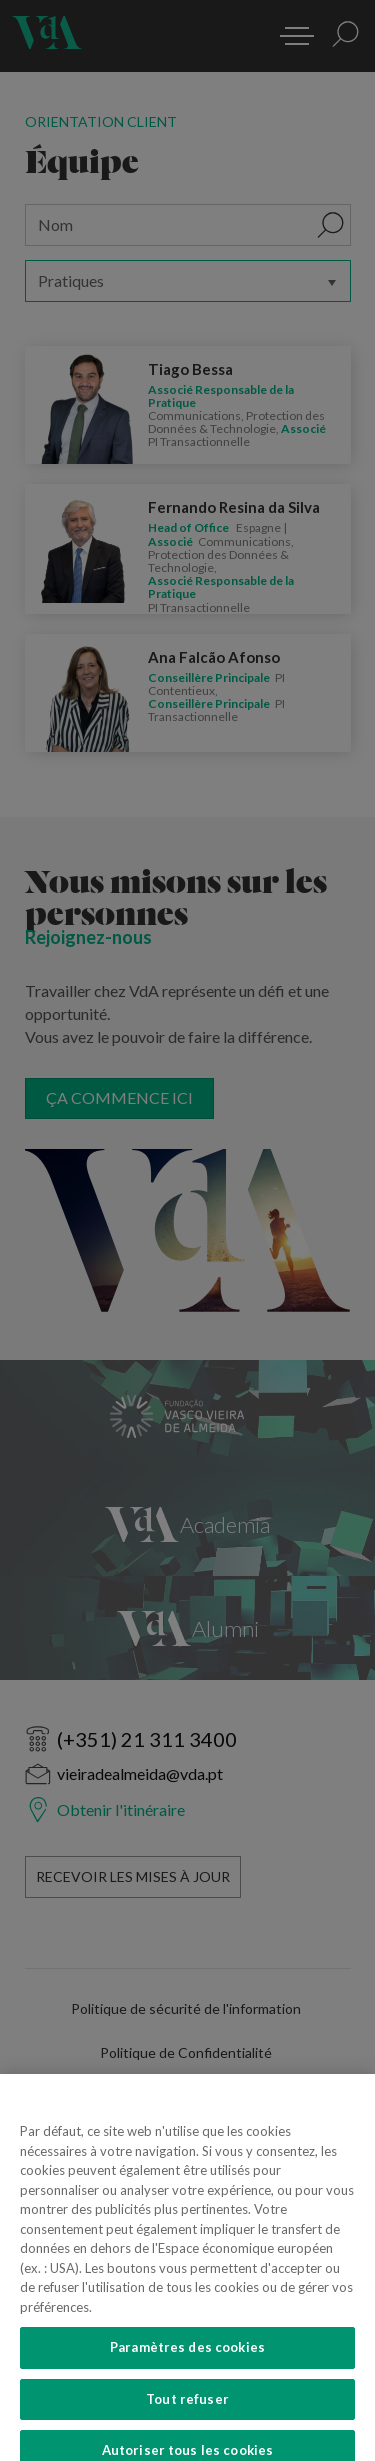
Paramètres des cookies (187, 2371)
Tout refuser (187, 2422)
